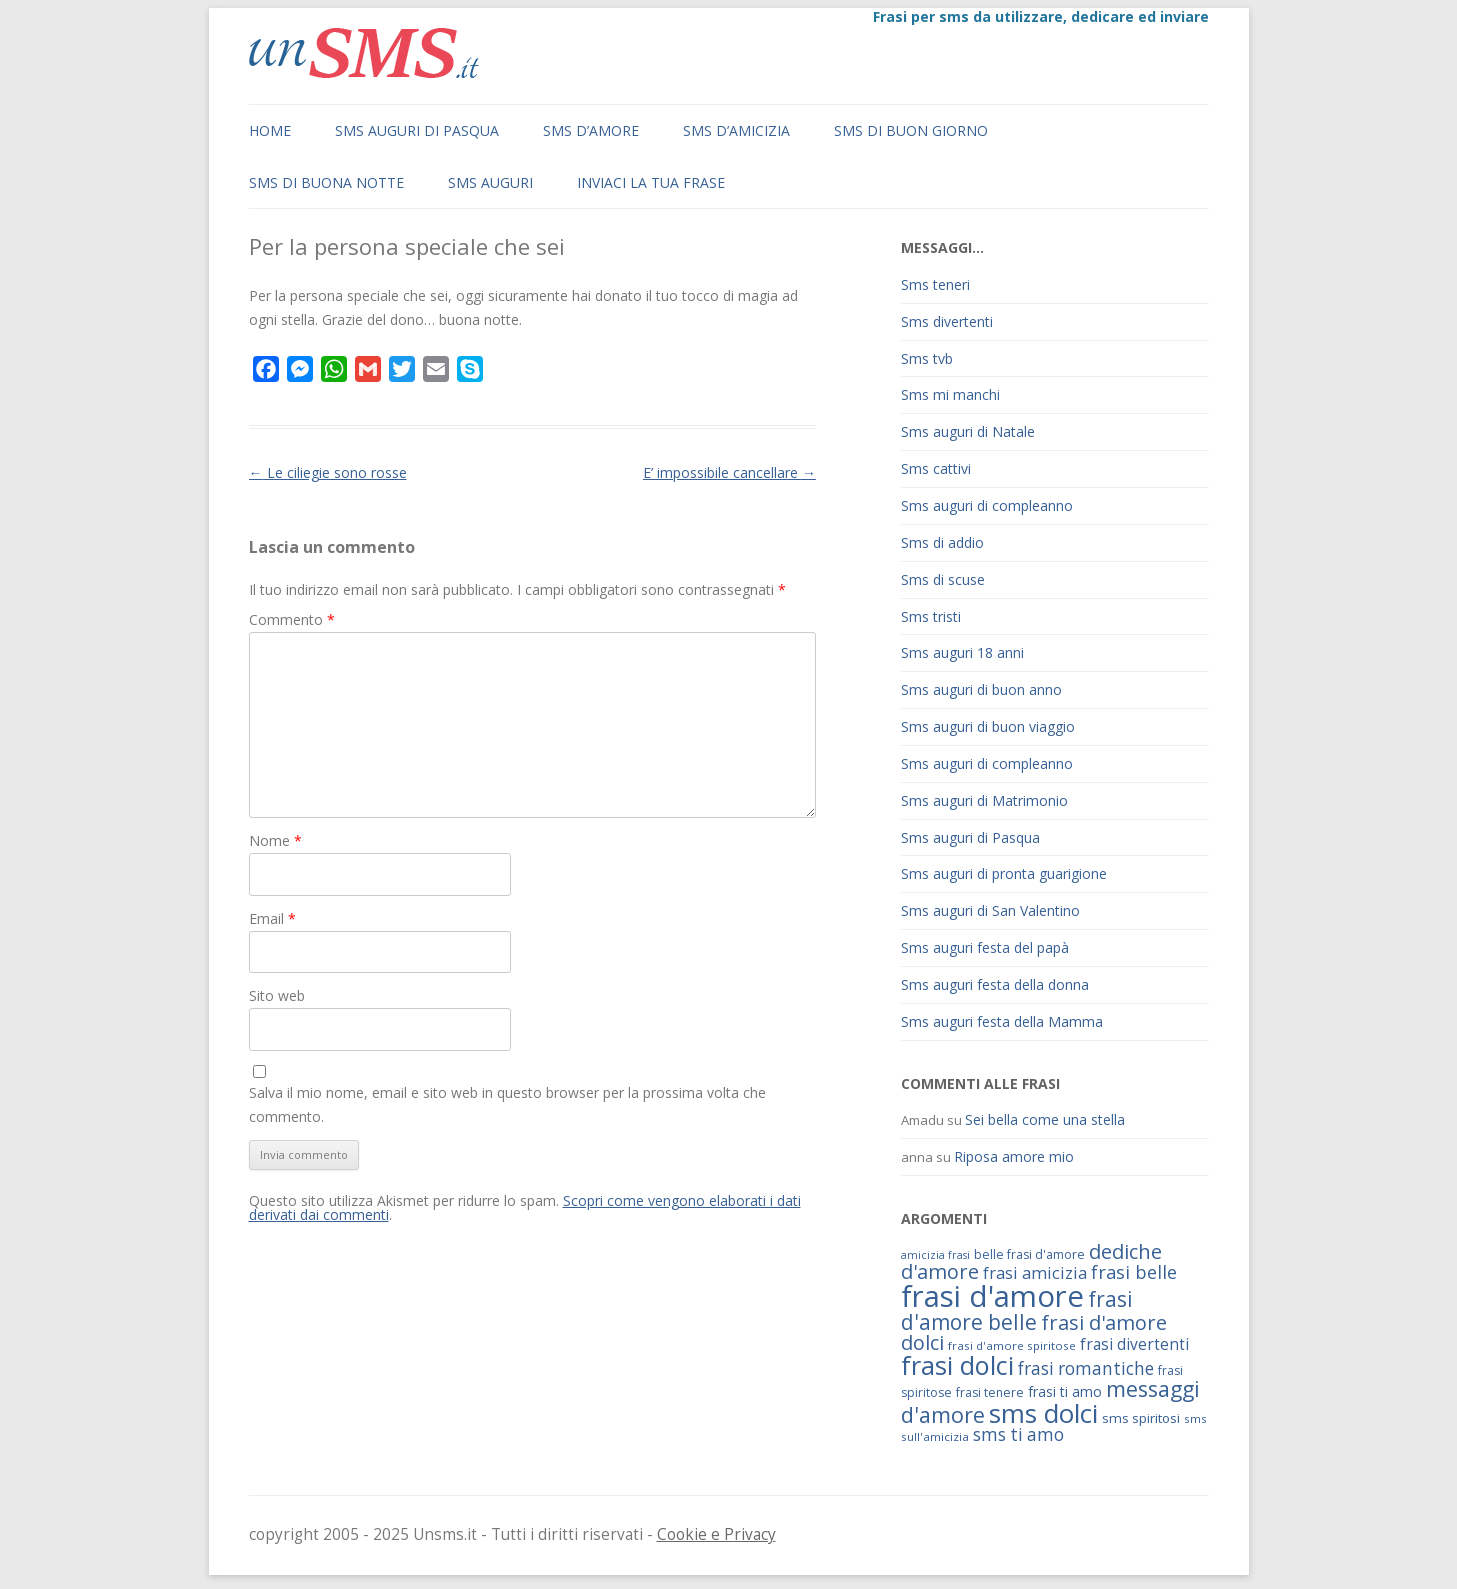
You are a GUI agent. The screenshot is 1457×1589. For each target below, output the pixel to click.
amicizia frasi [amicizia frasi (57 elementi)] (935, 1255)
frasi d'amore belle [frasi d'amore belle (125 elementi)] (1017, 1310)
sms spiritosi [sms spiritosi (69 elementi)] (1141, 1418)
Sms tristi (931, 616)
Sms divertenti (947, 321)
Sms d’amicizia (736, 130)
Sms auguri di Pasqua (417, 130)
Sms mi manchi (950, 394)
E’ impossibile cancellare (729, 472)
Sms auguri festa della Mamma (1002, 1021)
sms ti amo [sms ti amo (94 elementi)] (1018, 1434)
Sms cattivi (936, 468)
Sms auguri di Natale (968, 431)
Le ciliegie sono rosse (328, 472)
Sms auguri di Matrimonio (984, 800)
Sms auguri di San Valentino (990, 910)
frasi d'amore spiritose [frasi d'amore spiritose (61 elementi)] (1012, 1345)
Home (270, 130)
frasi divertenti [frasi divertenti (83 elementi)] (1134, 1344)
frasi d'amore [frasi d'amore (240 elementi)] (992, 1296)
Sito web (277, 995)
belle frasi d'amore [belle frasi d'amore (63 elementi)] (1029, 1254)
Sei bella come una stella (1045, 1119)
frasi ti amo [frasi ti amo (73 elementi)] (1065, 1391)
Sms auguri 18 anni (962, 652)
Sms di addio (942, 542)
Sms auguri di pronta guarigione (1004, 873)
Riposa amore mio (1014, 1156)
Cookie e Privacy (716, 1534)
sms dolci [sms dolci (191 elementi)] (1043, 1413)
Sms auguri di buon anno (981, 689)
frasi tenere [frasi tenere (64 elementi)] (990, 1392)
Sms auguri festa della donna (995, 984)
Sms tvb (927, 358)
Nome (275, 840)
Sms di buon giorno (911, 130)
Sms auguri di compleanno (987, 505)
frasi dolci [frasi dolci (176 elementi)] (957, 1365)
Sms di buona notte (326, 182)
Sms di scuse (943, 579)
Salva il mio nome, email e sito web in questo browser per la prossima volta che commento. (507, 1104)
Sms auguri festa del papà (985, 947)
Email (272, 918)
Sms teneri (935, 284)
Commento (292, 619)
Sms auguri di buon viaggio (988, 726)
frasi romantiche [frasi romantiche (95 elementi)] (1086, 1368)
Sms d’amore (591, 130)
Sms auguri (490, 182)
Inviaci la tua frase (651, 182)
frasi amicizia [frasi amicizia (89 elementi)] (1035, 1272)
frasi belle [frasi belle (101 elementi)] (1134, 1272)
